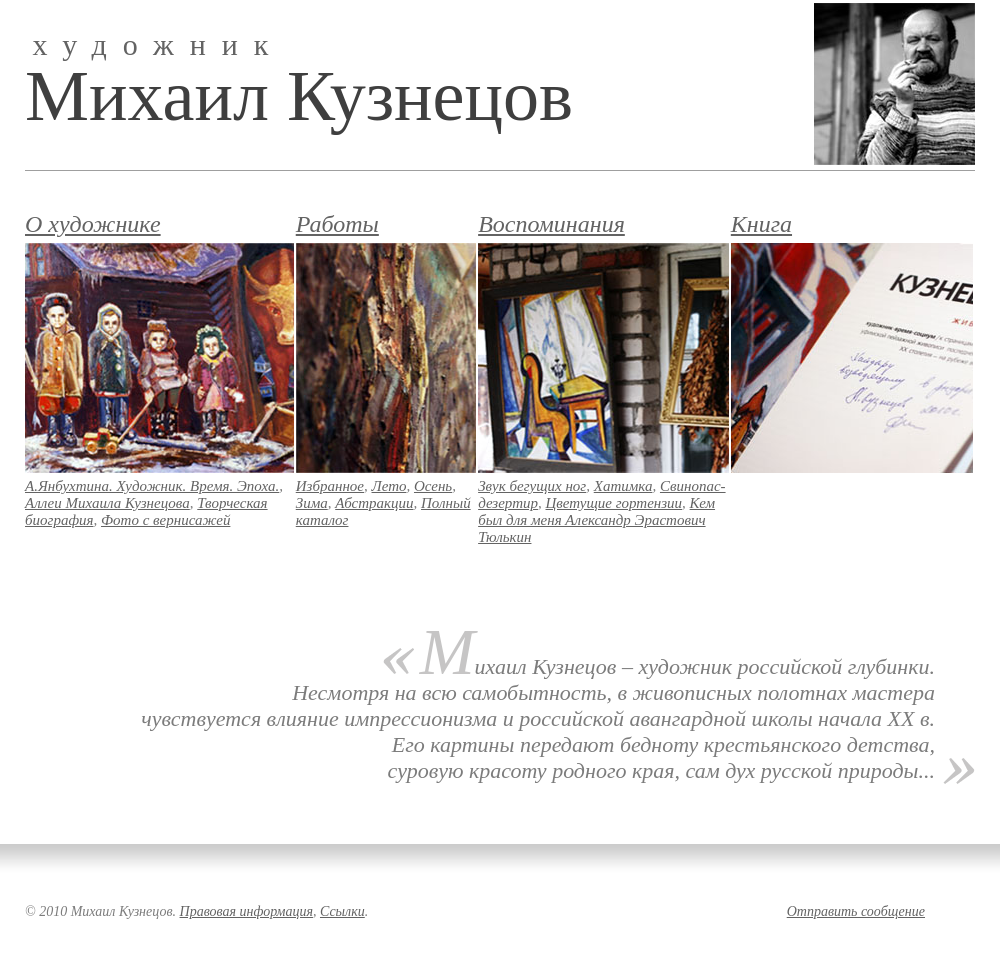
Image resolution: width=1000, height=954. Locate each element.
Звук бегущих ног (532, 486)
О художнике (93, 224)
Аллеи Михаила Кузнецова (107, 503)
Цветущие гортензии (614, 503)
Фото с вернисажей (165, 520)
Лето (389, 486)
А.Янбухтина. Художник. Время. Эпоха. (152, 486)
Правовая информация (246, 911)
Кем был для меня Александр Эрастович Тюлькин (596, 520)
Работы (337, 224)
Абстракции (374, 503)
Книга (761, 224)
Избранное (330, 486)
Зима (312, 503)
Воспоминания (551, 224)
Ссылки (342, 911)
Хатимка (623, 486)
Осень (433, 486)
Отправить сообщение (856, 911)
